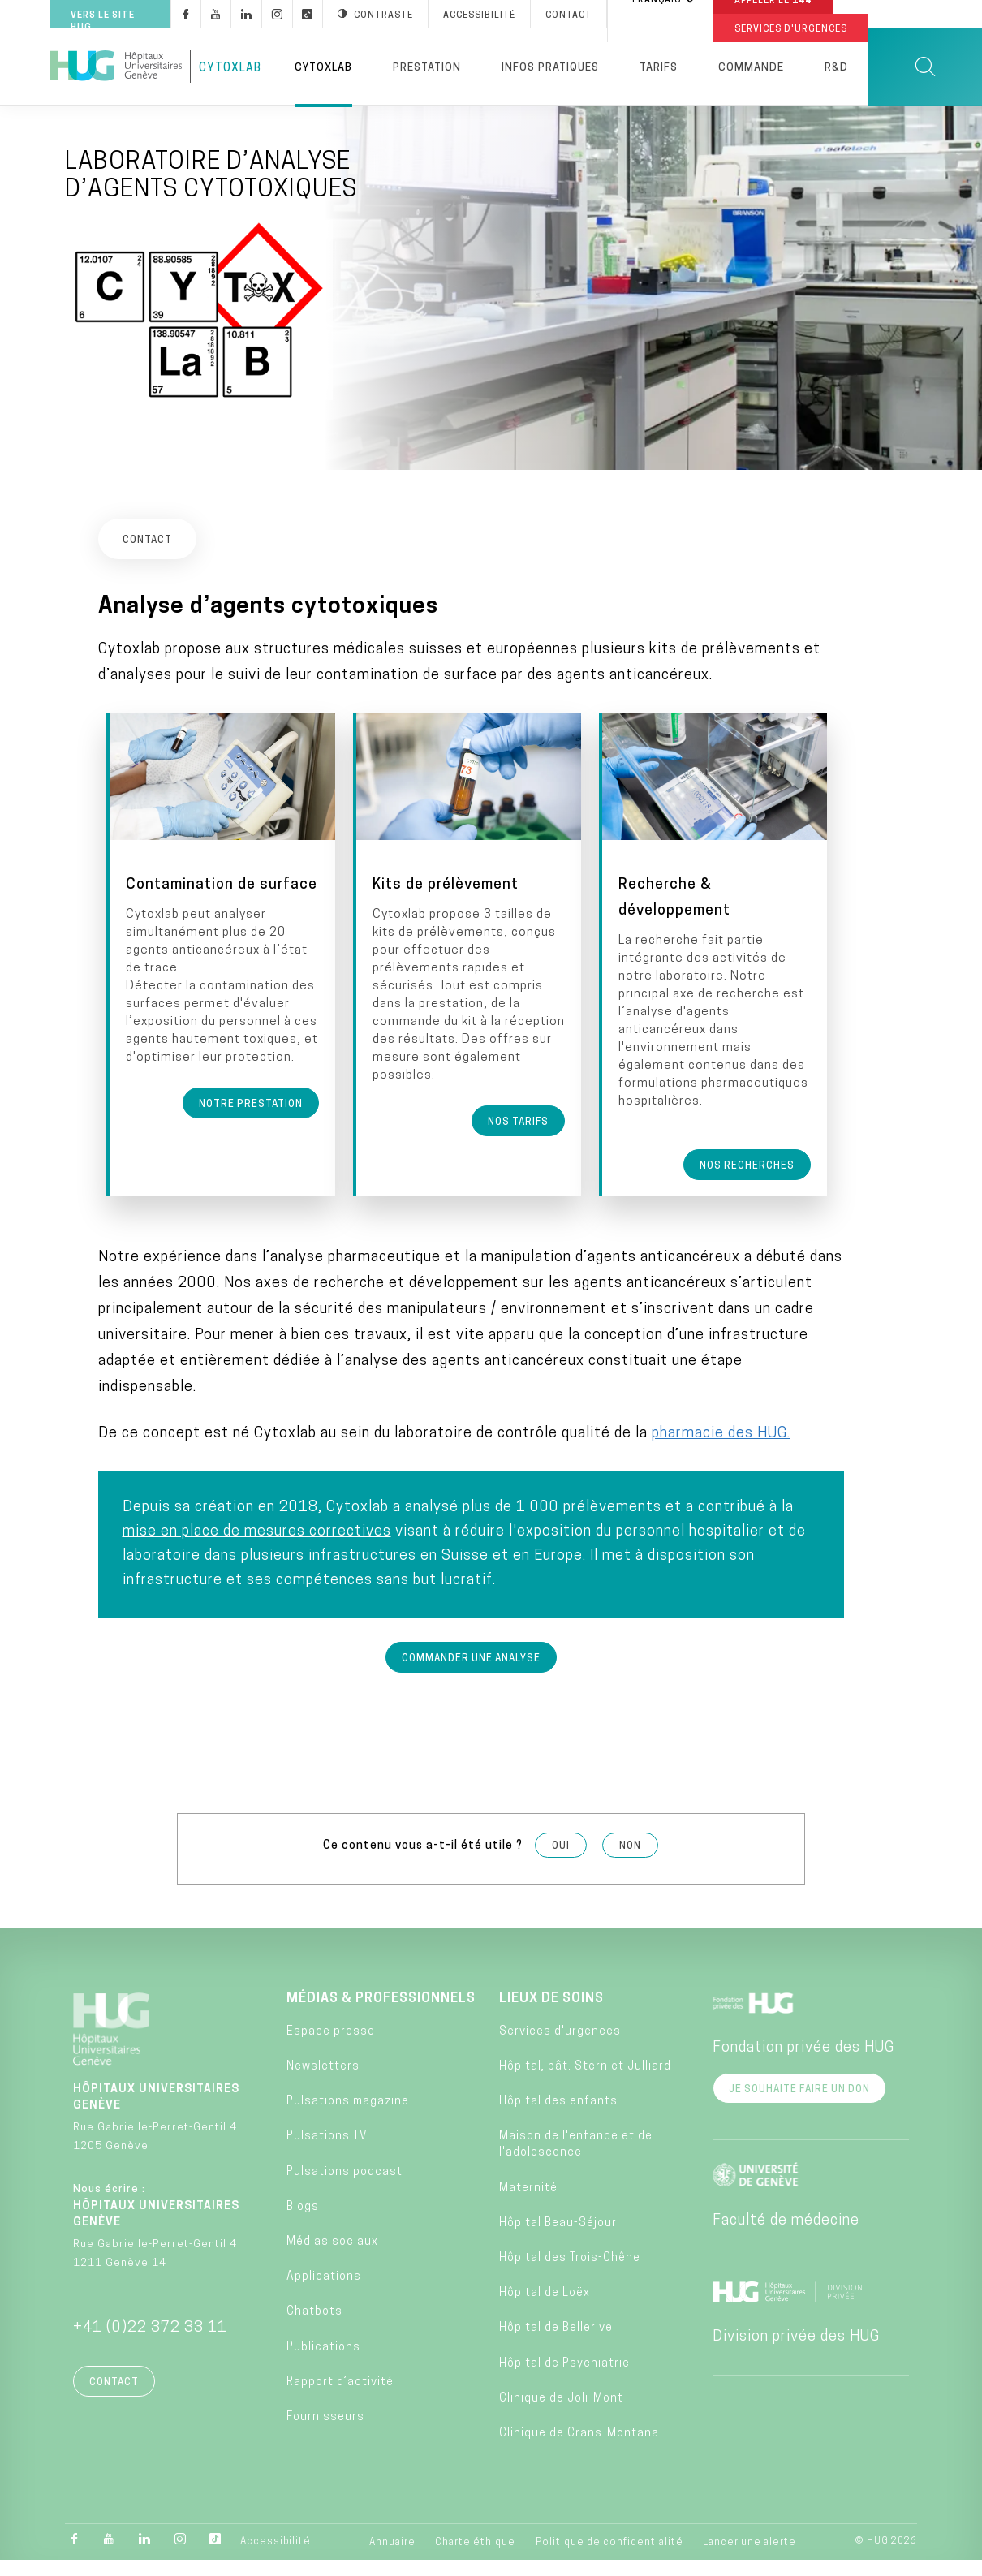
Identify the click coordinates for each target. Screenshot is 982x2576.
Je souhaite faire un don (799, 2104)
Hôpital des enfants (558, 2117)
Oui (561, 1862)
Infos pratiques (550, 67)
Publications (323, 2362)
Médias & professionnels (381, 2013)
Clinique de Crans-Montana (579, 2449)
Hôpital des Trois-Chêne (569, 2274)
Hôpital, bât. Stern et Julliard (585, 2082)
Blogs (302, 2222)
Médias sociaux (332, 2257)
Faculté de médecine (786, 2235)
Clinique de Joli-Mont (561, 2414)
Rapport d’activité (340, 2398)
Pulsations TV (327, 2152)
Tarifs (659, 67)
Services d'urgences (560, 2047)
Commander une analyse (471, 1674)
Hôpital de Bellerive (556, 2343)
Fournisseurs (325, 2433)
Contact (114, 2397)
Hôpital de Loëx (544, 2308)
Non (630, 1862)
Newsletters (323, 2082)
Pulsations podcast (344, 2187)
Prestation (427, 67)
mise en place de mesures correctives (257, 1547)
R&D (836, 67)
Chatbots (314, 2327)
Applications (323, 2292)
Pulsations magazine (347, 2117)
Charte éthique (475, 2558)
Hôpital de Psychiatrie (564, 2378)
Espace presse (330, 2047)
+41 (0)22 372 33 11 (150, 2342)
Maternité (528, 2203)
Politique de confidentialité (609, 2558)
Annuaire (392, 2558)
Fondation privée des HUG (803, 2062)
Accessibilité (275, 2557)
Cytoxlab (323, 67)
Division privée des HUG (796, 2351)
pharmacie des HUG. (721, 1449)
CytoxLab (230, 68)
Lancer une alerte (749, 2558)
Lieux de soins (551, 2013)
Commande (751, 67)
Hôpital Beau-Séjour (558, 2239)
